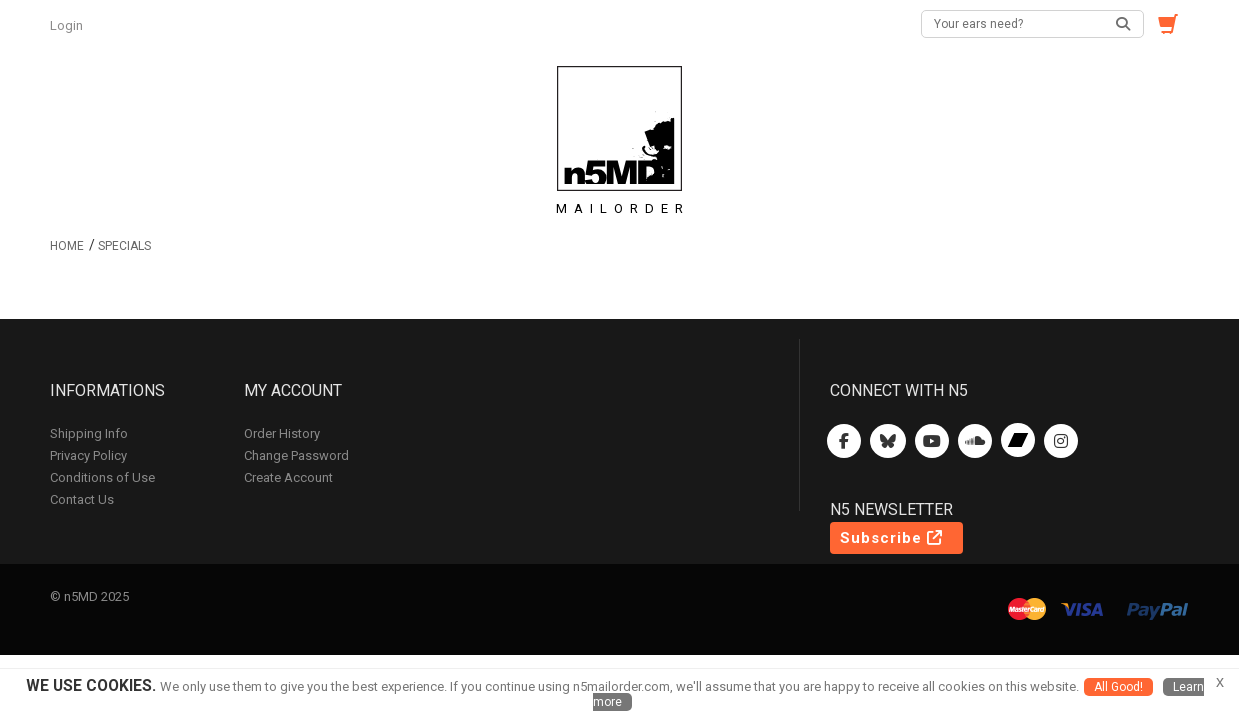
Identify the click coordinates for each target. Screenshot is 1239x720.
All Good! (1118, 687)
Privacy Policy (88, 455)
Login (68, 25)
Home (67, 246)
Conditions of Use (102, 477)
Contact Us (82, 499)
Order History (282, 433)
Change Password (296, 455)
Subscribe (891, 538)
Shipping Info (89, 433)
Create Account (288, 477)
